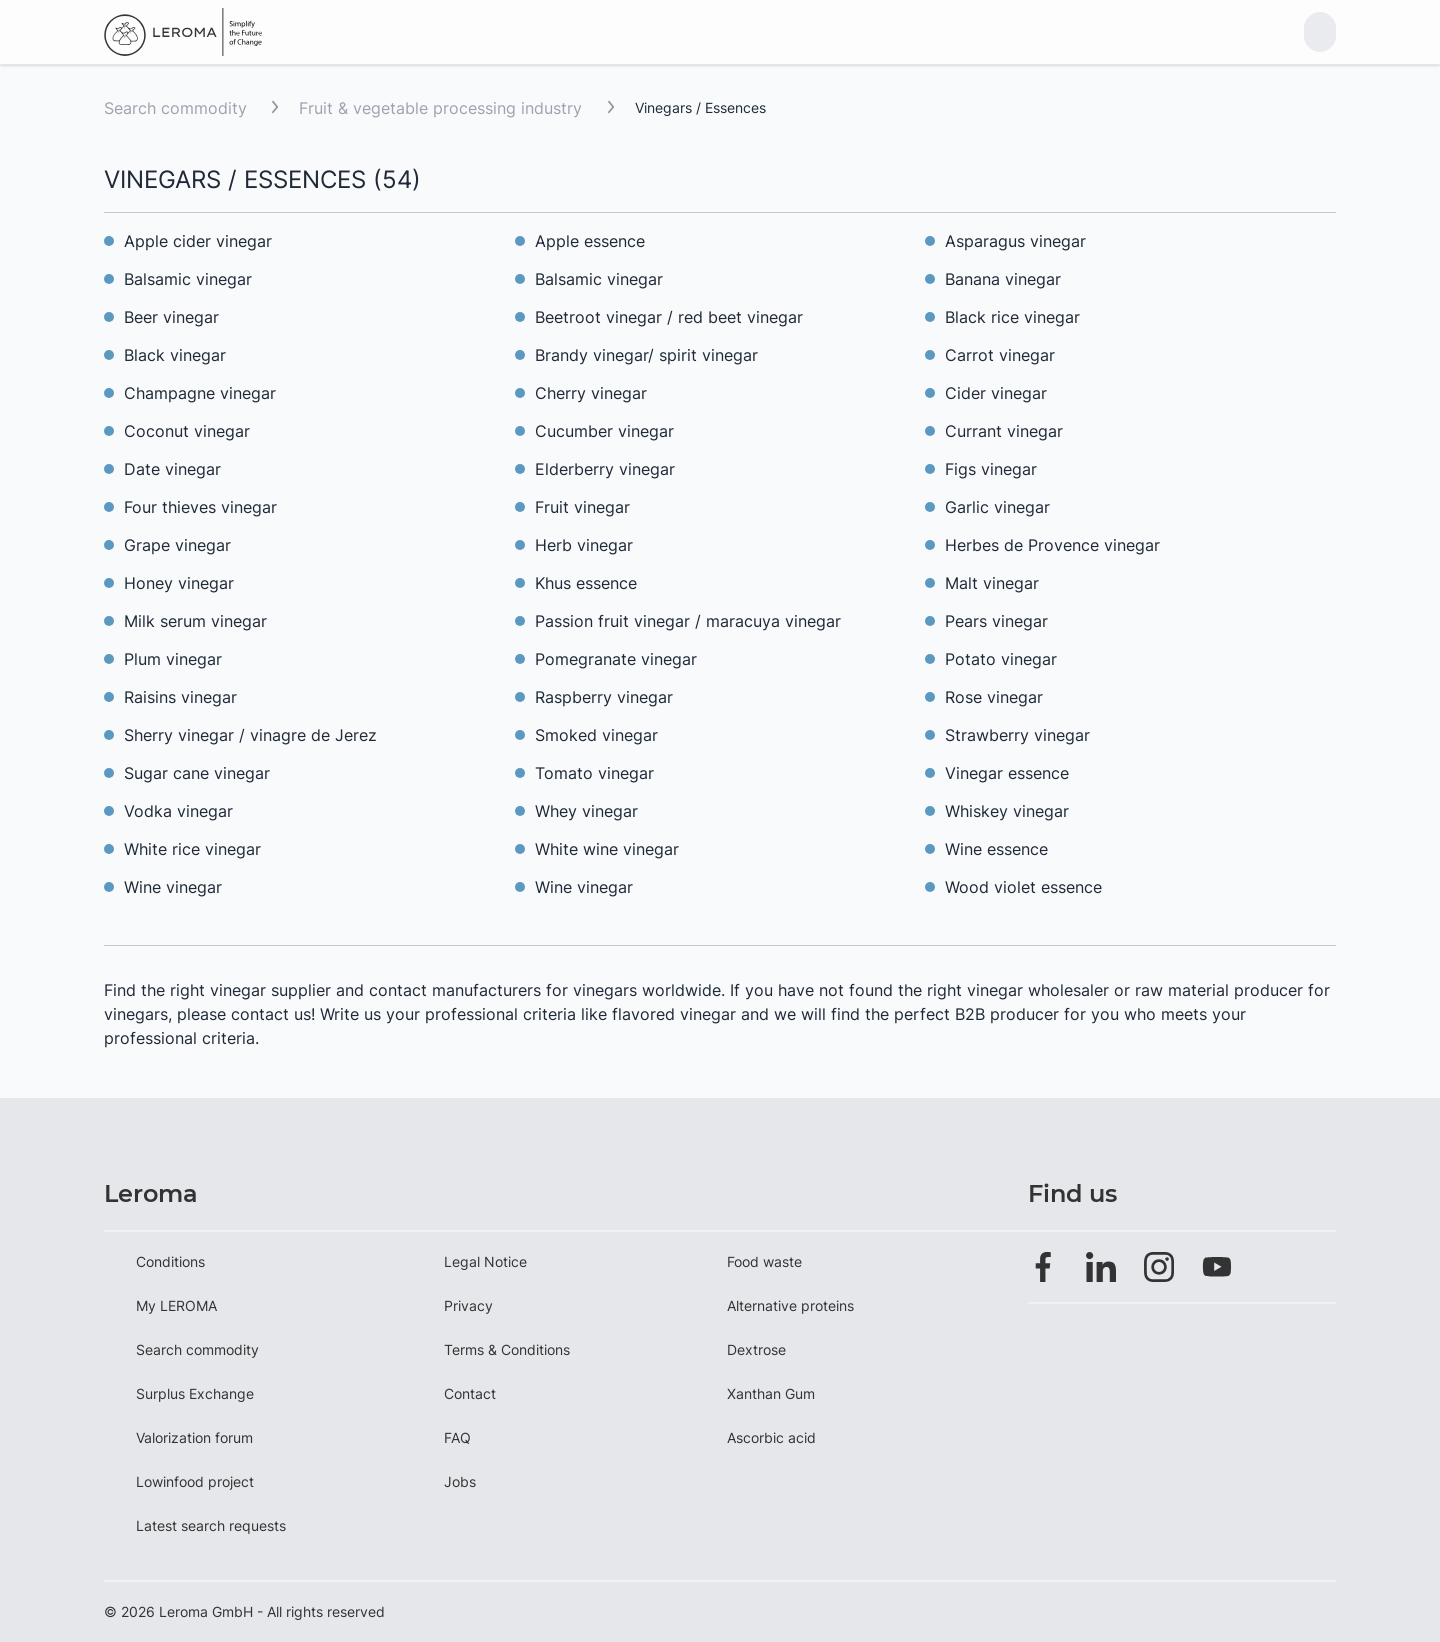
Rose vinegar (994, 697)
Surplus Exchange (195, 1393)
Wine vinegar (173, 887)
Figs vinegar (991, 469)
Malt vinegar (992, 583)
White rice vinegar (192, 849)
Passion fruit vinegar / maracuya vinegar (688, 621)
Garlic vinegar (997, 507)
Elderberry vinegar (605, 469)
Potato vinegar (1001, 659)
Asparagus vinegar (1015, 241)
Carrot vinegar (1000, 355)
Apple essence (590, 241)
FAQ (457, 1437)
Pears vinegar (996, 621)
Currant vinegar (1004, 431)
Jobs (460, 1481)
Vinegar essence (1007, 773)
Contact (470, 1393)
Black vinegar (177, 355)
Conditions (170, 1261)
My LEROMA (176, 1305)
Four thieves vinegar (200, 507)
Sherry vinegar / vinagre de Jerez (250, 735)
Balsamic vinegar (188, 279)
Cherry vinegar (591, 393)
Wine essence (996, 849)
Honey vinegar (179, 583)
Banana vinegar (1003, 279)
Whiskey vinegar (1007, 811)
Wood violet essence (1023, 887)
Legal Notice (485, 1261)
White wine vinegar (607, 849)
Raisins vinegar (180, 697)
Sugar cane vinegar (197, 773)
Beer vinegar (171, 317)
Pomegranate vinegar (616, 659)
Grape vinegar (177, 545)
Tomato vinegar (594, 773)
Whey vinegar (586, 811)
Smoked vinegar (596, 735)
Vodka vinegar (178, 811)
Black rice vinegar (1012, 317)
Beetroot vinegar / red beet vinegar (669, 317)
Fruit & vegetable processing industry (443, 108)
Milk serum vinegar (195, 621)
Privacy (468, 1305)
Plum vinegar (173, 659)
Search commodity (175, 108)
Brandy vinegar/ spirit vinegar (646, 355)
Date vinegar (172, 469)
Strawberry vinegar (1017, 735)
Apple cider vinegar (198, 241)
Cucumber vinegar (604, 431)
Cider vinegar (996, 393)
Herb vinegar (584, 545)
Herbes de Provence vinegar (1052, 545)
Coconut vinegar (187, 431)
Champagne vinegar (200, 393)
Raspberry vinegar (604, 697)
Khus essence (586, 583)
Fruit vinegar (582, 507)
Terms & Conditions (507, 1349)
